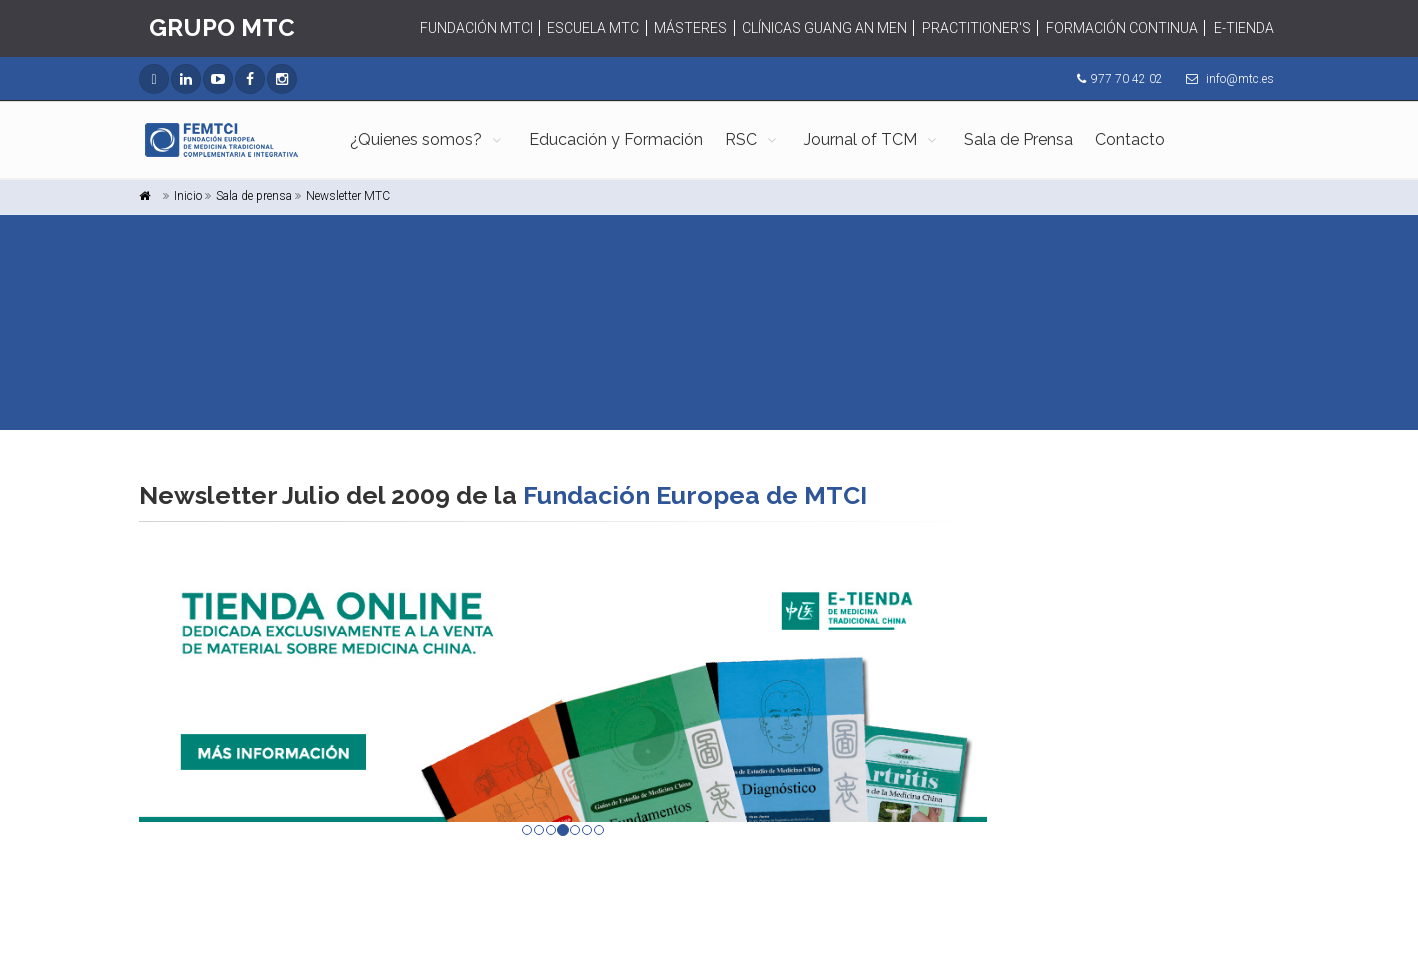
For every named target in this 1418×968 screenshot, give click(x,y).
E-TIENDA (1244, 28)
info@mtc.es (1240, 79)
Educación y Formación (616, 139)
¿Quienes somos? (416, 139)
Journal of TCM (860, 139)
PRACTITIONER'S (976, 28)
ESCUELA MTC (593, 28)
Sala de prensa (254, 196)
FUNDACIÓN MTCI (476, 28)
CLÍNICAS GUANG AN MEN (824, 28)
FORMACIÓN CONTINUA (1122, 28)
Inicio (188, 196)
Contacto (1130, 139)
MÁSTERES (690, 28)
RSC (741, 139)
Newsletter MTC (348, 196)
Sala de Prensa (1018, 139)
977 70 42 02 (1127, 79)
